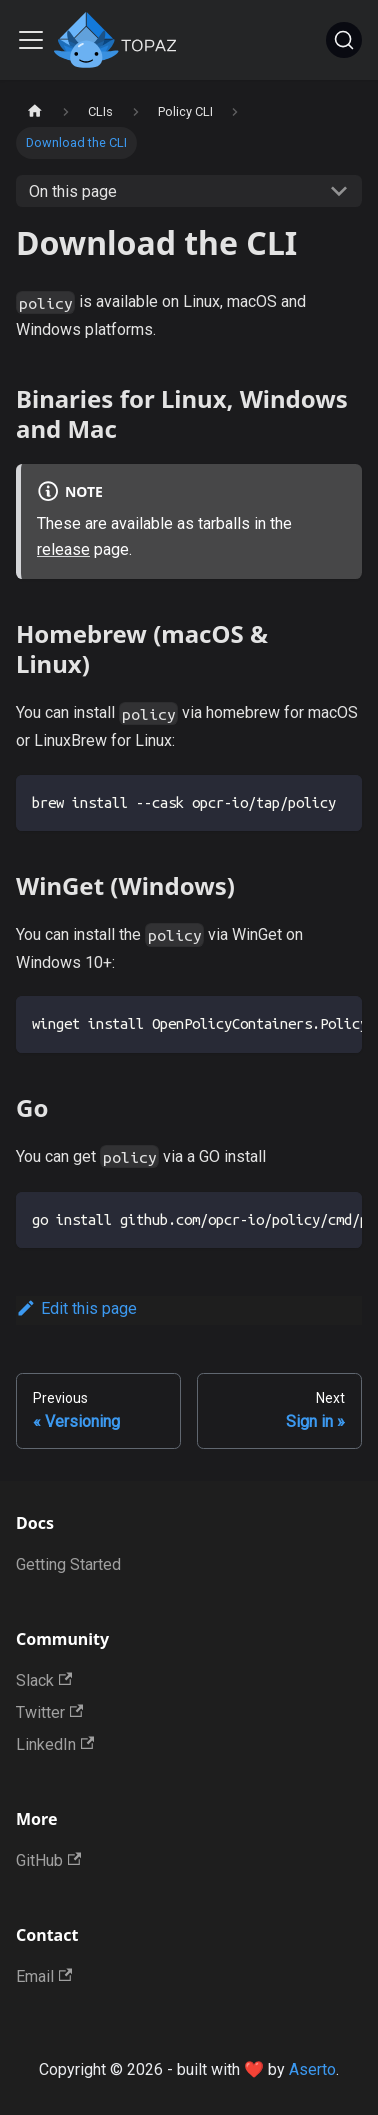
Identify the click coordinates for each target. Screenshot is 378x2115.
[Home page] (35, 111)
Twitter (49, 1712)
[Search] (344, 40)
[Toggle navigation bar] (31, 40)
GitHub (48, 1860)
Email (44, 1976)
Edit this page (76, 1308)
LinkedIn (55, 1744)
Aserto (312, 2069)
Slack (44, 1680)
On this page (73, 191)
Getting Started (68, 1564)
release (63, 549)
